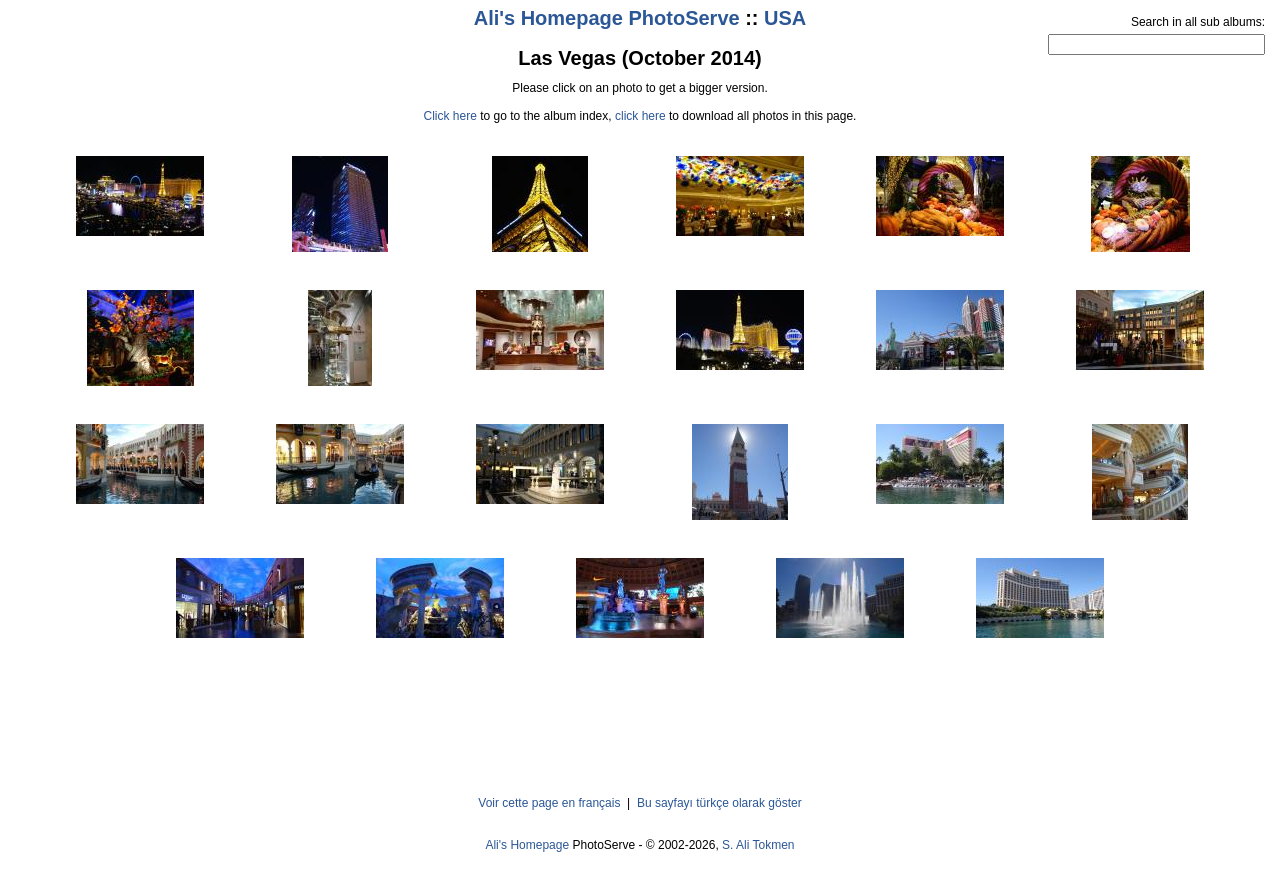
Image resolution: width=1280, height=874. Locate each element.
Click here (450, 116)
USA (785, 18)
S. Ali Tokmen (758, 845)
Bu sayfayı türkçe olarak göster (719, 803)
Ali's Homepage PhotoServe (607, 18)
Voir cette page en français (549, 803)
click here (640, 116)
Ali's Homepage (527, 845)
